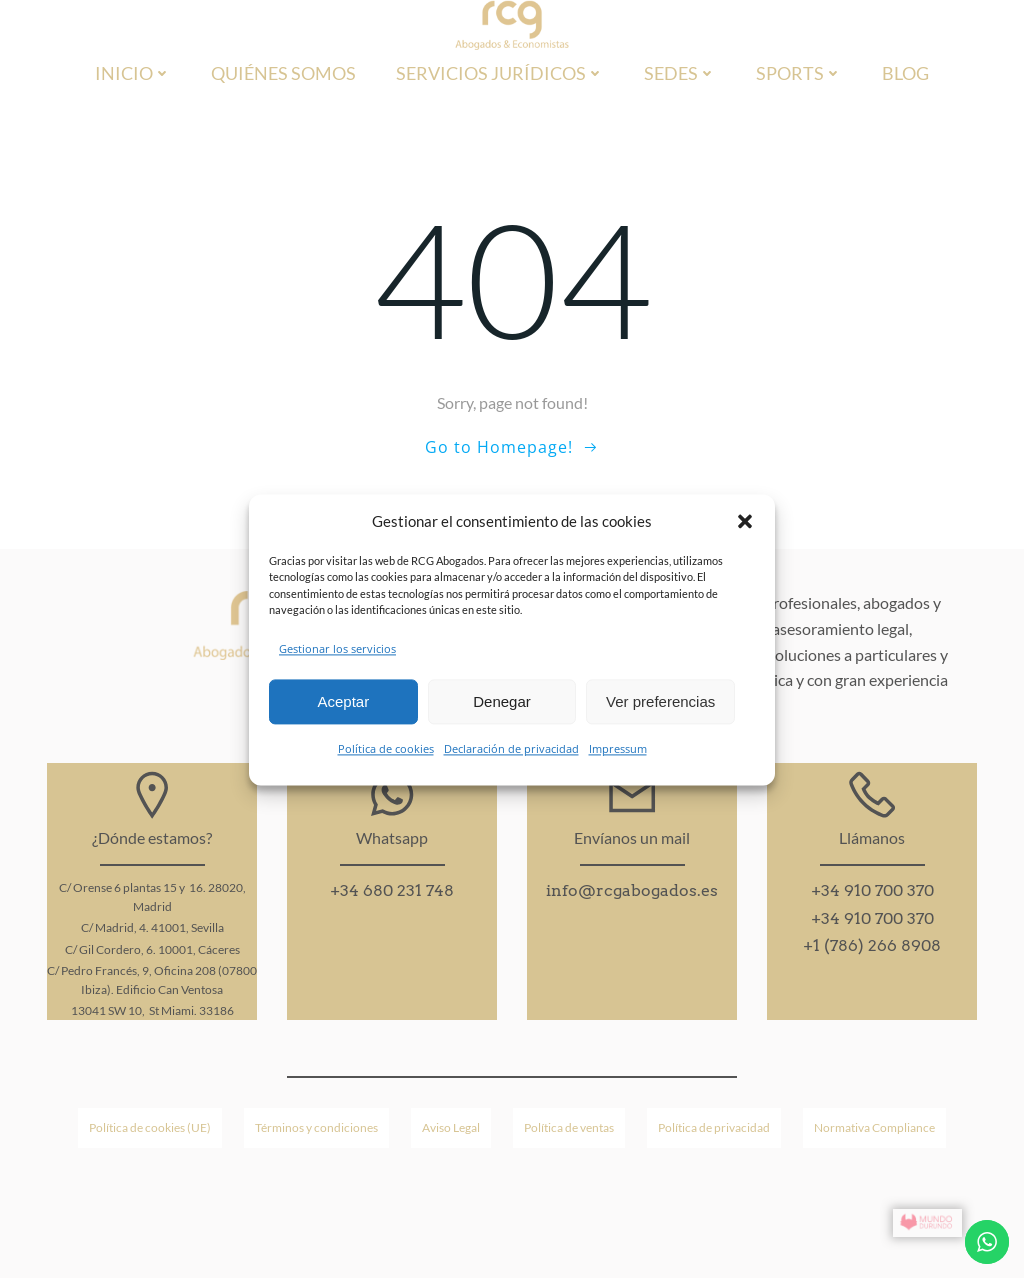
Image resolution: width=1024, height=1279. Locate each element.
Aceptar (343, 701)
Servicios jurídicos (500, 73)
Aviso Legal (451, 1127)
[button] (745, 521)
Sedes (680, 73)
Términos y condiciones (316, 1127)
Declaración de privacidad (511, 749)
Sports (799, 73)
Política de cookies (386, 749)
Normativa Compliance (874, 1127)
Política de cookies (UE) (150, 1127)
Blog (905, 73)
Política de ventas (569, 1127)
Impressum (618, 749)
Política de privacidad (714, 1127)
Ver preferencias (660, 701)
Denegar (502, 701)
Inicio (133, 73)
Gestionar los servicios (337, 648)
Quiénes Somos (283, 73)
